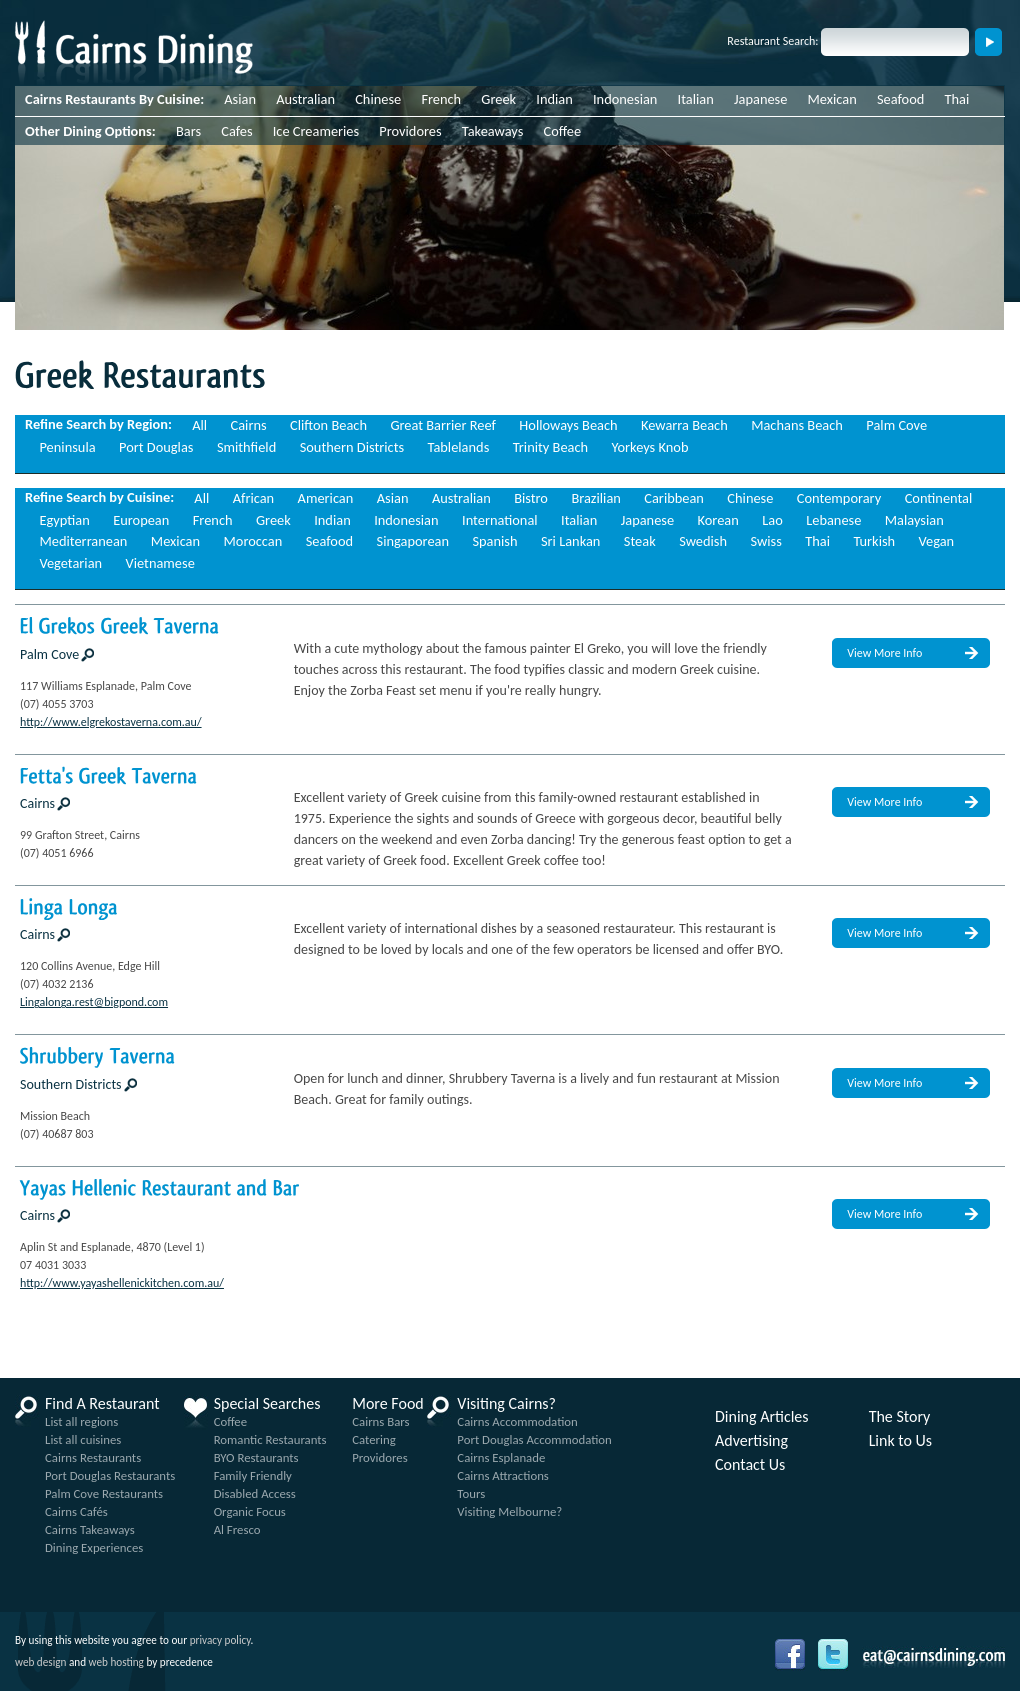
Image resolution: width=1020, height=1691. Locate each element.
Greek (498, 99)
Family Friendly (253, 1475)
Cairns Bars (380, 1421)
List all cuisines (83, 1439)
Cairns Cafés (76, 1511)
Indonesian (625, 99)
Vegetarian (70, 563)
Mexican (832, 99)
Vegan (937, 541)
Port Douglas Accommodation (534, 1439)
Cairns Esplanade (501, 1457)
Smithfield (246, 447)
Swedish (703, 541)
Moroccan (252, 541)
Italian (696, 99)
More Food (387, 1404)
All (199, 425)
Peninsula (67, 447)
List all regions (81, 1421)
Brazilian (596, 498)
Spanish (494, 541)
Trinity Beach (550, 447)
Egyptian (64, 520)
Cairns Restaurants (93, 1457)
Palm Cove (896, 425)
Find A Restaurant (102, 1404)
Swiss (765, 541)
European (141, 520)
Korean (718, 520)
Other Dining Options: (90, 131)
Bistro (531, 498)
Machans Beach (797, 425)
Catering (374, 1439)
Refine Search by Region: (98, 424)
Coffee (563, 131)
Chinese (378, 99)
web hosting (116, 1662)
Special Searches (267, 1404)
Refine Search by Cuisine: (99, 497)
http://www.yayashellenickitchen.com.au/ (122, 1283)
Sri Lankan (570, 541)
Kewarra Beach (684, 425)
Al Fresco (237, 1529)
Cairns (249, 425)
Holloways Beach (568, 425)
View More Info (884, 653)
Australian (305, 99)
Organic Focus (250, 1511)
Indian (554, 99)
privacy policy (220, 1640)
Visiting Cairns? (506, 1404)
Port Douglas (156, 447)
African (253, 498)
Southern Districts (352, 447)
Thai (957, 99)
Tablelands (459, 447)
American (326, 498)
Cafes (236, 131)
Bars (188, 131)
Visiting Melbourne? (509, 1511)
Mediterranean (83, 541)
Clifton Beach (328, 425)
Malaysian (914, 520)
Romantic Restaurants (270, 1439)
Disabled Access (255, 1493)
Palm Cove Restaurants (104, 1493)
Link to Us (900, 1441)
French (441, 99)
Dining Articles (762, 1417)
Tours (471, 1493)
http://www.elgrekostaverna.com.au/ (111, 722)
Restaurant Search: (772, 41)
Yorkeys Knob (650, 447)
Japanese (760, 99)
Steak (640, 541)
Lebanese (833, 520)
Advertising (751, 1441)
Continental (939, 498)
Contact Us (750, 1465)
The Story (900, 1417)
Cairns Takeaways (90, 1529)
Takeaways (493, 131)
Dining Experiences (94, 1547)
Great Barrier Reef (443, 425)
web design (40, 1662)
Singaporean (413, 541)
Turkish (874, 541)
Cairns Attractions (503, 1475)
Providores (410, 131)
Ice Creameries (316, 131)
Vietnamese (160, 563)
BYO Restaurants (256, 1457)
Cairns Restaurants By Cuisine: (114, 99)
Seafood (900, 99)
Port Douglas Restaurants (110, 1475)
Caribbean (674, 498)
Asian (240, 99)
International (500, 520)
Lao (772, 520)
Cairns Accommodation (517, 1421)
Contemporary (839, 498)
